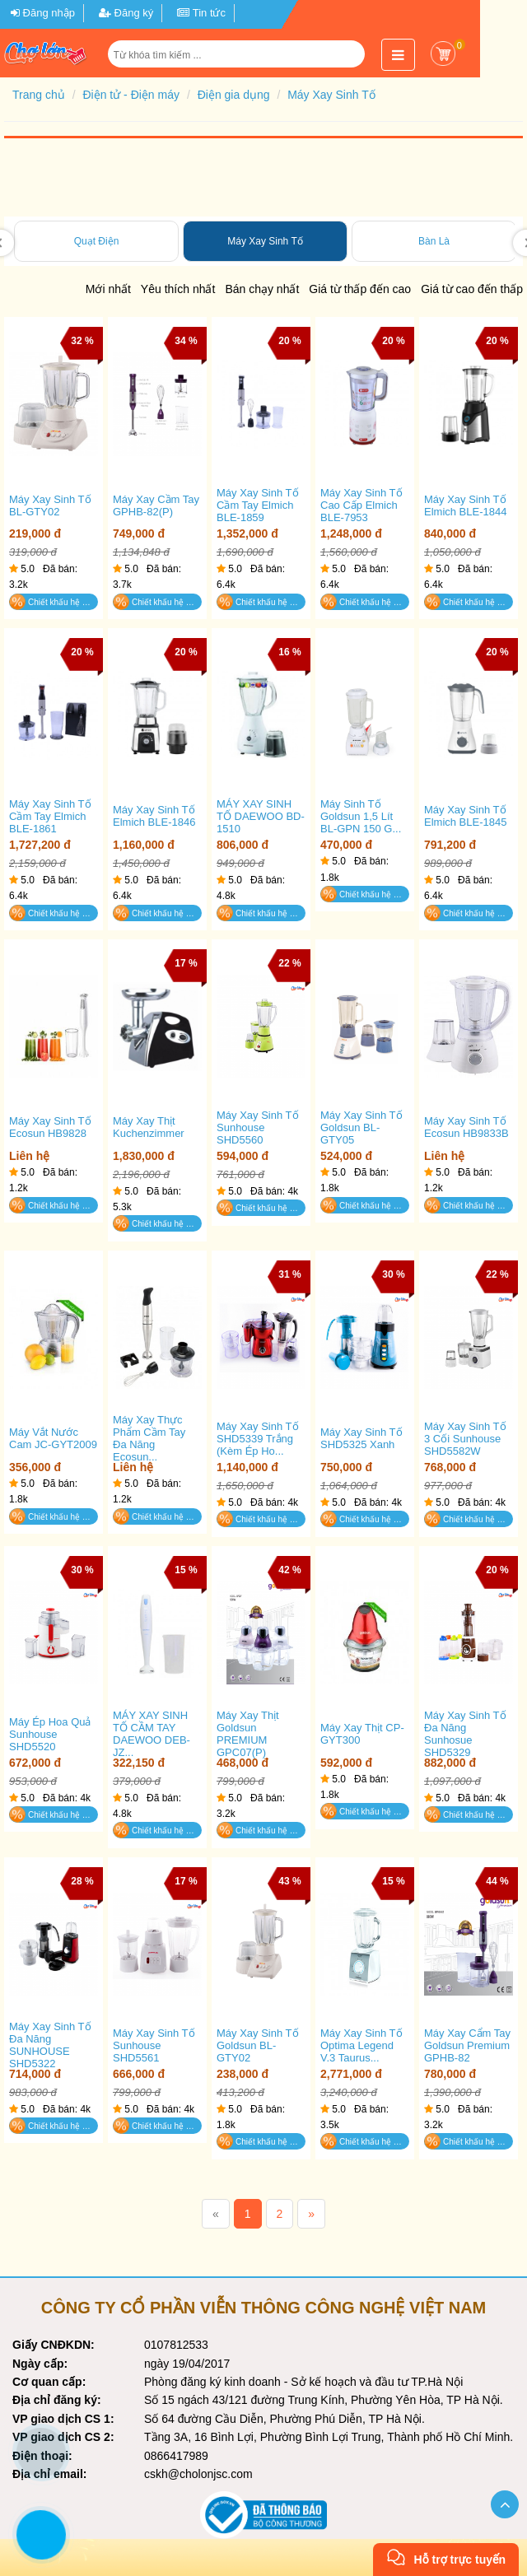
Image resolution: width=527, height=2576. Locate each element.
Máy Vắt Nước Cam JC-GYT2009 (53, 1438)
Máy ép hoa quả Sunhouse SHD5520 (50, 1734)
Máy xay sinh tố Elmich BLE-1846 (154, 816)
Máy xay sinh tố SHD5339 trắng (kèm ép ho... (258, 1438)
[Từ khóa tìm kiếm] (238, 55)
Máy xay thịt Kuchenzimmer (148, 1127)
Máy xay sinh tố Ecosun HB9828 (50, 1127)
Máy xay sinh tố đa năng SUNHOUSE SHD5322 (50, 2045)
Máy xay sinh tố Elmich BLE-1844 (465, 505)
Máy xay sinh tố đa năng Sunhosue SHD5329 (465, 1733)
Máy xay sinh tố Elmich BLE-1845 (465, 816)
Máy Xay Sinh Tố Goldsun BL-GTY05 (361, 1127)
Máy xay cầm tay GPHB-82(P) (156, 505)
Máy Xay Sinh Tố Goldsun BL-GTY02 (258, 2045)
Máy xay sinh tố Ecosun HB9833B (466, 1127)
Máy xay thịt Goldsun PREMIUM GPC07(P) (248, 1733)
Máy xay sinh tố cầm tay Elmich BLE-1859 (258, 505)
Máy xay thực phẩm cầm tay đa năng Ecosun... (149, 1438)
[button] (353, 60)
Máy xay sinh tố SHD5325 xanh (361, 1438)
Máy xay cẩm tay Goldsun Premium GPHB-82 (467, 2045)
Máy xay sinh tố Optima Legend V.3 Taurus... (361, 2045)
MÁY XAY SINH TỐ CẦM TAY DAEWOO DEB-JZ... (151, 1733)
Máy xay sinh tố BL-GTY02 (50, 505)
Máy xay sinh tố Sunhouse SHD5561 (154, 2045)
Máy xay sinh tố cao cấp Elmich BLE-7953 (361, 505)
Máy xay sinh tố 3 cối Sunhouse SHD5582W (465, 1438)
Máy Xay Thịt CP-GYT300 (362, 1733)
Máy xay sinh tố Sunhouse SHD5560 (258, 1127)
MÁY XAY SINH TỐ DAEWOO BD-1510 (261, 816)
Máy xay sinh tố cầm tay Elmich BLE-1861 (50, 816)
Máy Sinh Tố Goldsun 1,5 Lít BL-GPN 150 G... (360, 816)
